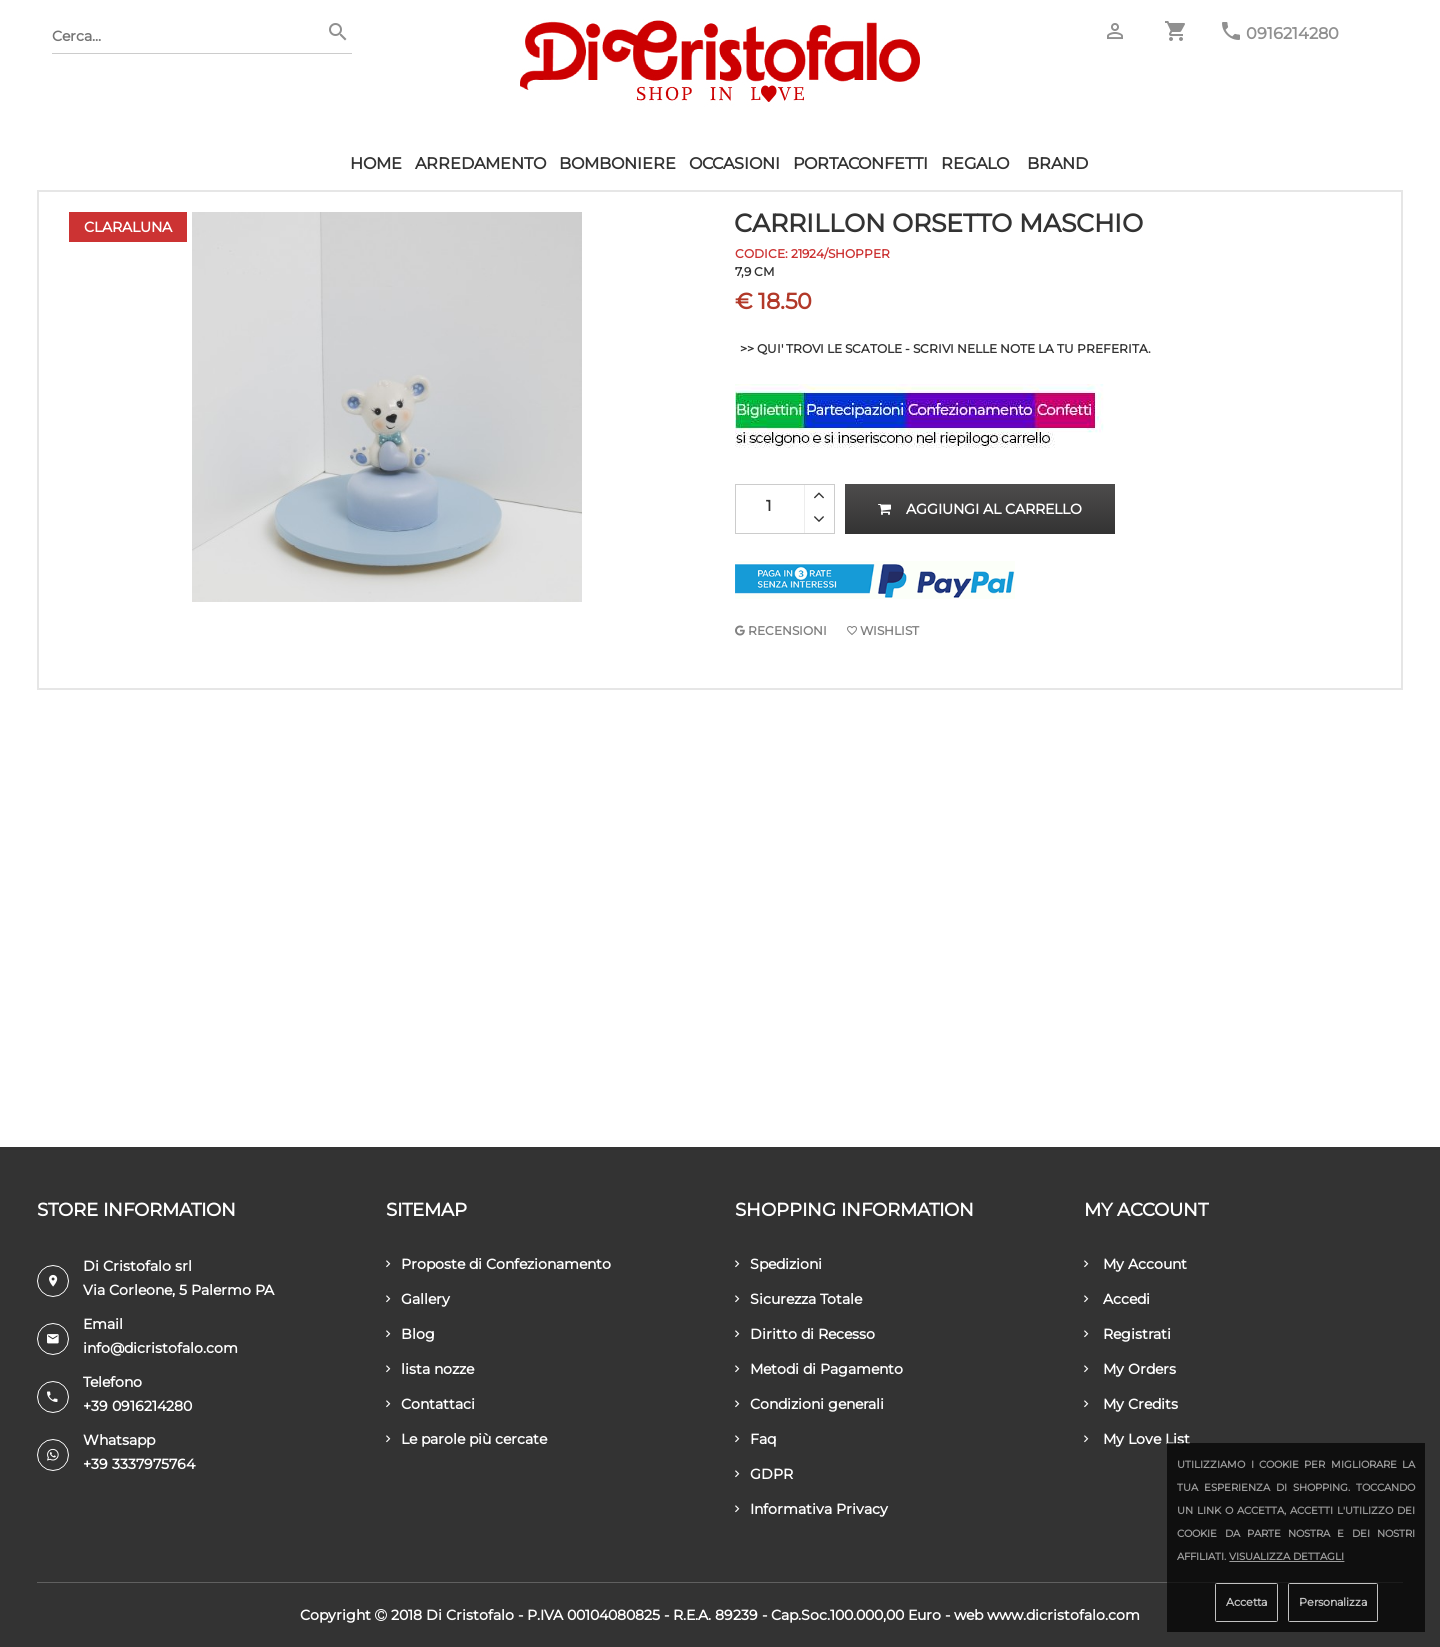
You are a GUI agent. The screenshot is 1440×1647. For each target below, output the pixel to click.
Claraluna (128, 227)
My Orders (1130, 1369)
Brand (1057, 163)
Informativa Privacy (811, 1509)
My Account (1135, 1264)
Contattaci (430, 1404)
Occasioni (734, 163)
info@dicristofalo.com (160, 1348)
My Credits (1131, 1404)
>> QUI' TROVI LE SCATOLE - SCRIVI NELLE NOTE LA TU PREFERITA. (945, 348)
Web (968, 1615)
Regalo (975, 163)
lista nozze (430, 1369)
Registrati (1127, 1334)
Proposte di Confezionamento (498, 1264)
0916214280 (1292, 33)
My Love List (1137, 1439)
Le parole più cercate (466, 1439)
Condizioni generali (809, 1404)
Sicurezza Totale (798, 1299)
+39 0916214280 (137, 1406)
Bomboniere (617, 163)
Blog (410, 1334)
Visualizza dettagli (1286, 1556)
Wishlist (883, 630)
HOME (376, 163)
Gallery (418, 1299)
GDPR (764, 1474)
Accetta (1246, 1602)
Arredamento (480, 163)
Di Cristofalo (470, 1615)
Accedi (1117, 1299)
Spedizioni (778, 1264)
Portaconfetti (860, 163)
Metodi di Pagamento (819, 1369)
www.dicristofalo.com (1063, 1615)
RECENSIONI (781, 630)
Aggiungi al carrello (980, 509)
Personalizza (1333, 1602)
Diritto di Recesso (805, 1334)
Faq (755, 1439)
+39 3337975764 (139, 1464)
